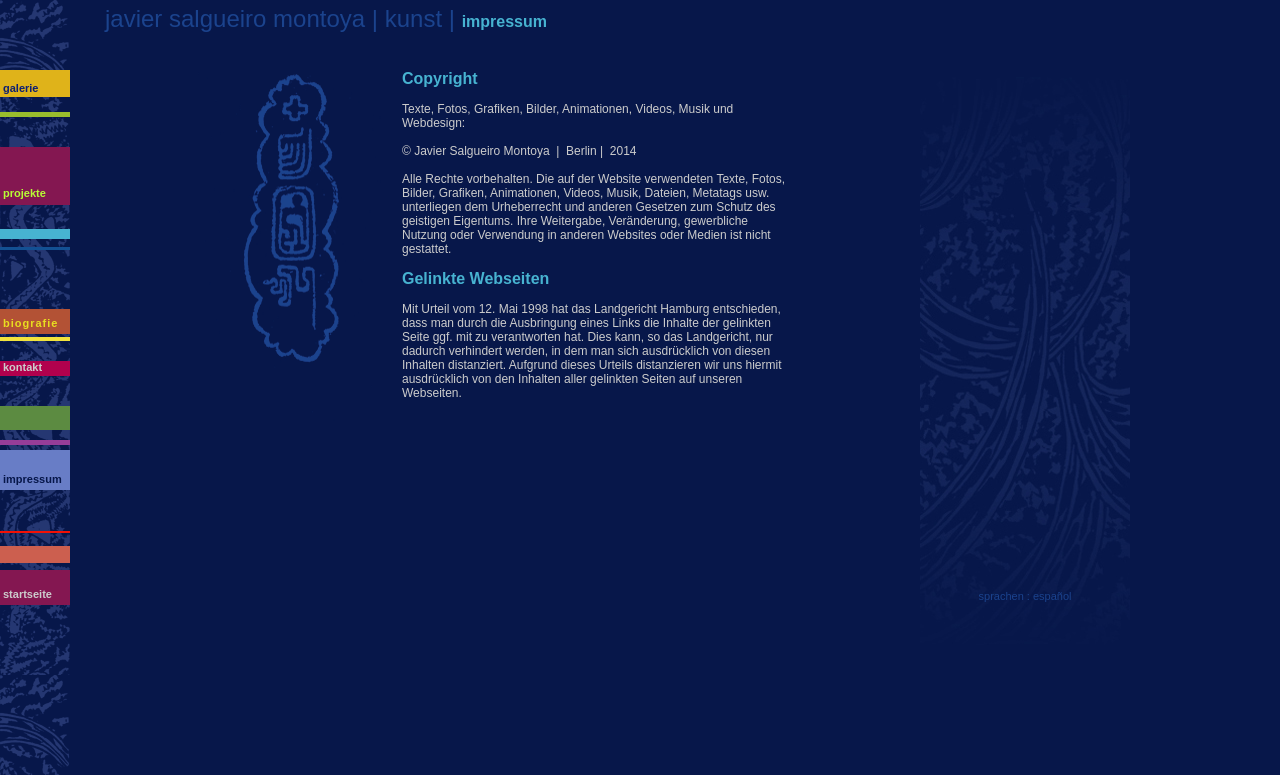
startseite (27, 594)
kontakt (22, 367)
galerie (20, 88)
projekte (24, 193)
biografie (30, 323)
